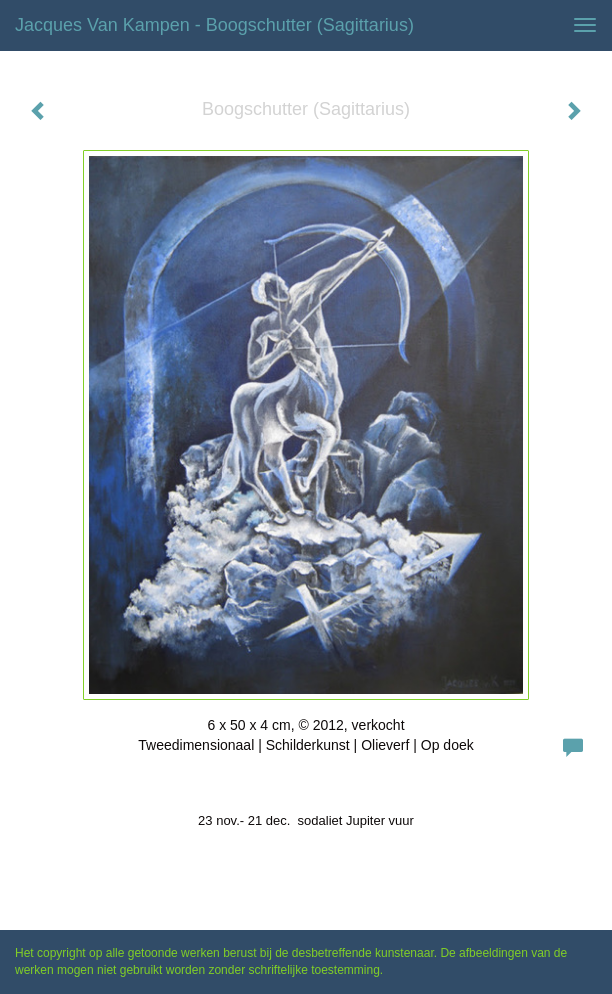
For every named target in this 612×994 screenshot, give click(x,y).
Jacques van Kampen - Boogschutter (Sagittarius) (214, 25)
